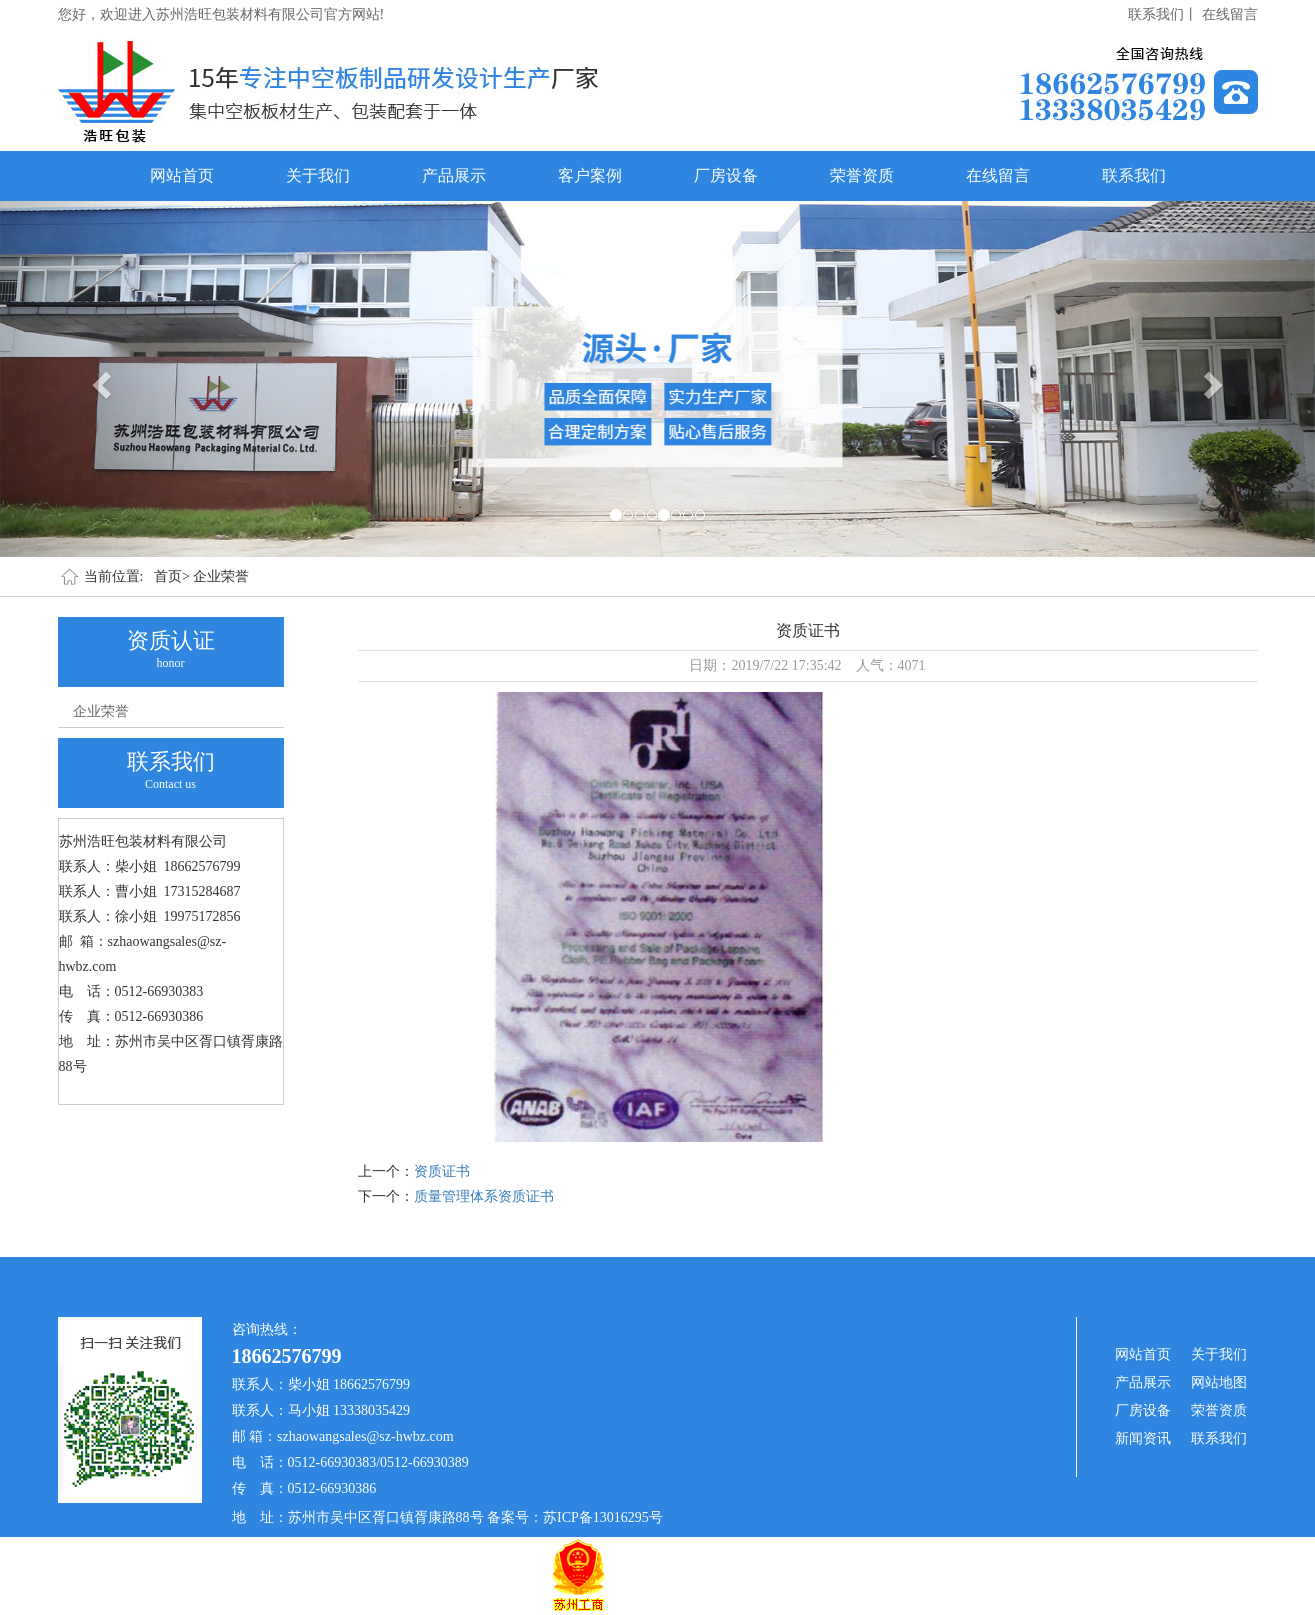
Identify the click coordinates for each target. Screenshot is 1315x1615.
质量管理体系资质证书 (484, 1196)
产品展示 (454, 175)
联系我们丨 (1163, 14)
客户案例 (590, 175)
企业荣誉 (221, 576)
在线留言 (1230, 14)
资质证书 (442, 1171)
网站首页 (182, 175)
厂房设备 (726, 175)
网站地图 (1219, 1382)
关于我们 (318, 175)
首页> (172, 576)
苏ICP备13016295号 (603, 1517)
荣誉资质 (862, 175)
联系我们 (1134, 175)
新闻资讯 (1143, 1438)
